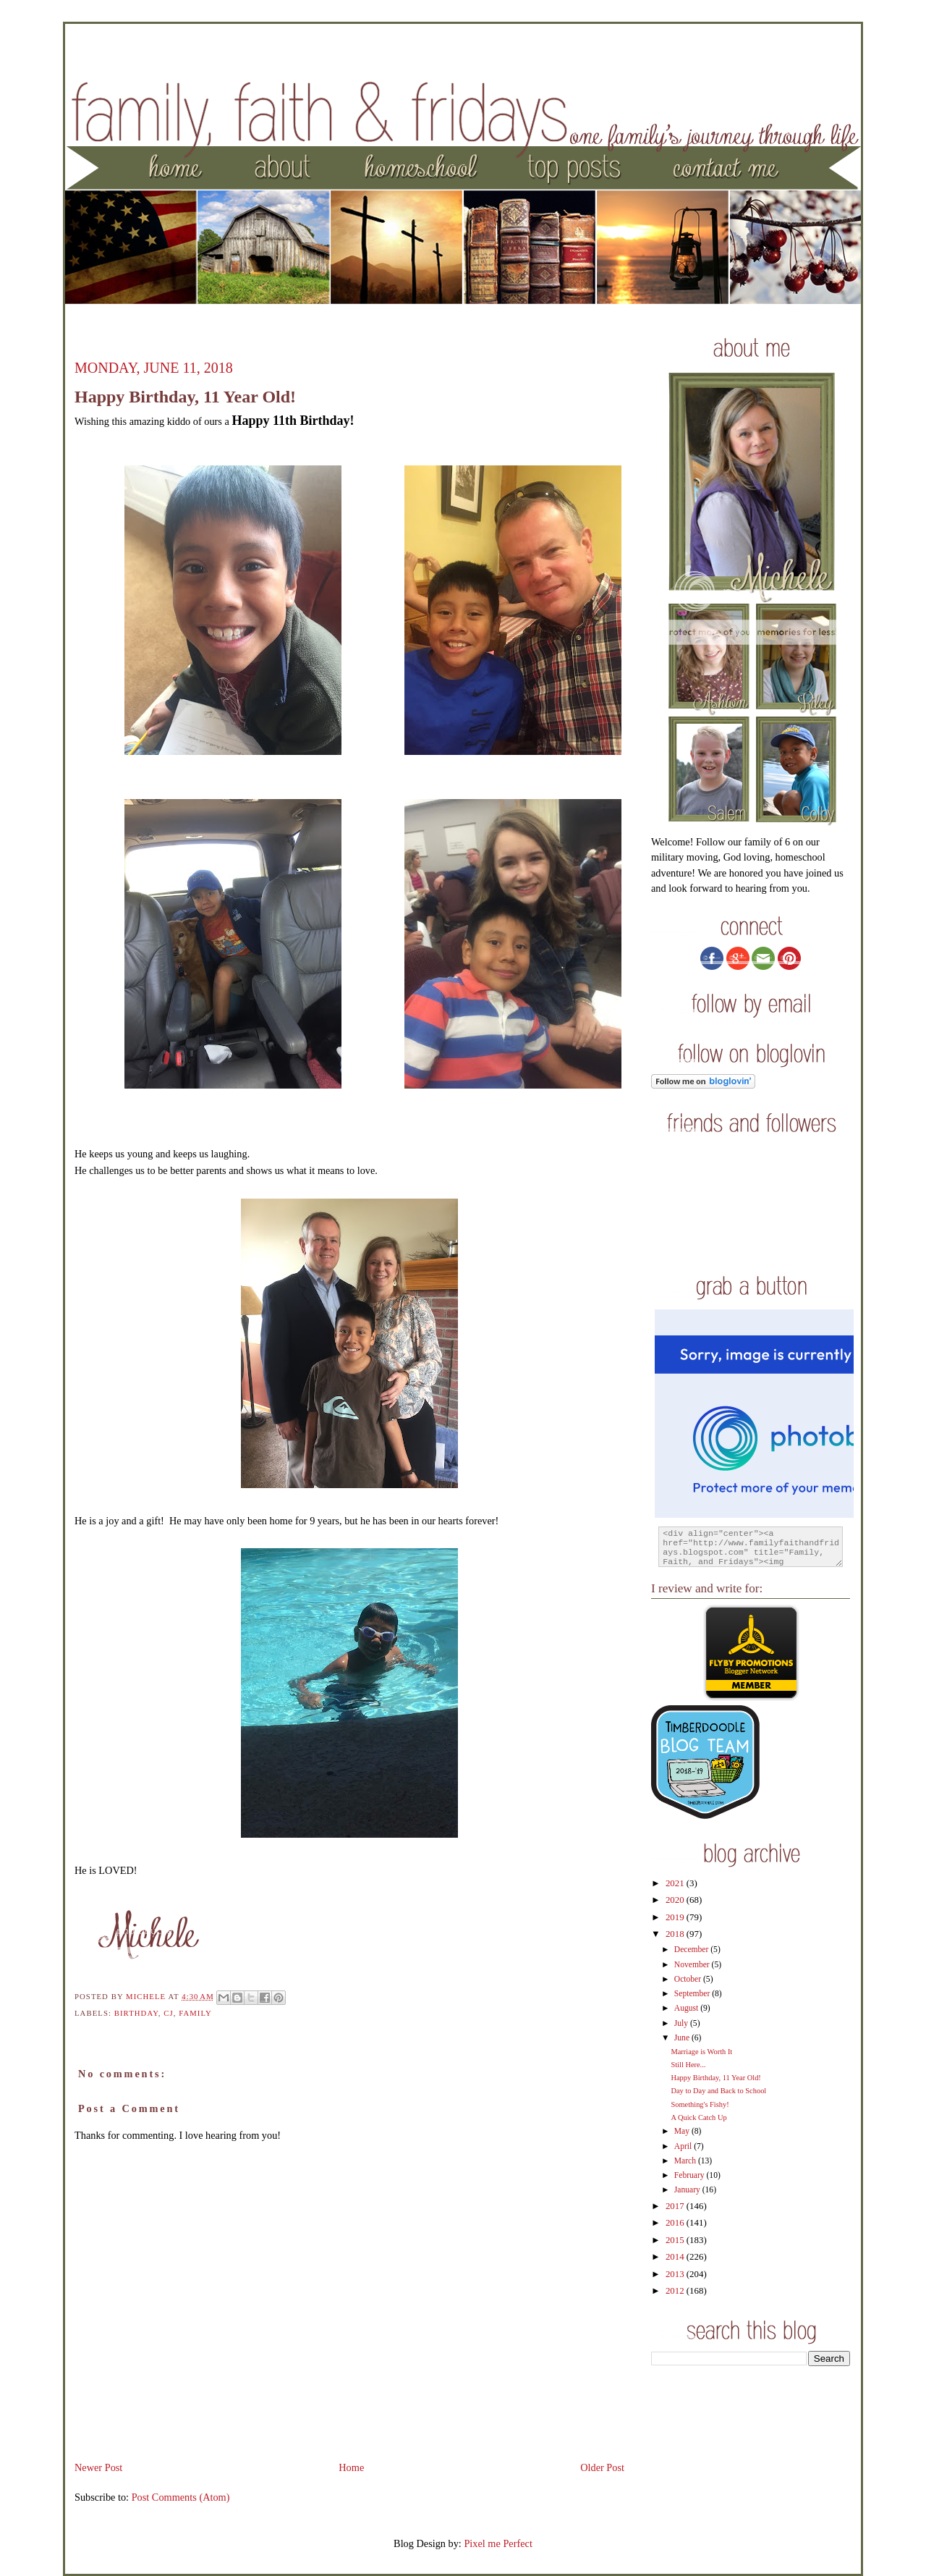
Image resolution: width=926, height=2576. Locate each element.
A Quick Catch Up (698, 2117)
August (687, 2008)
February (690, 2175)
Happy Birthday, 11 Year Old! (715, 2078)
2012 (676, 2291)
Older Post (602, 2467)
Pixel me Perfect (498, 2543)
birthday (136, 2013)
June (683, 2038)
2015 (676, 2240)
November (693, 1964)
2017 (676, 2206)
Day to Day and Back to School (718, 2091)
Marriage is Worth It (701, 2052)
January (688, 2190)
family (195, 2013)
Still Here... (688, 2065)
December (692, 1949)
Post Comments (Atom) (181, 2497)
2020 (676, 1900)
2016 (676, 2223)
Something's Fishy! (700, 2104)
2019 (676, 1917)
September (693, 1993)
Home (351, 2467)
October (688, 1979)
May (683, 2131)
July (682, 2023)
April (684, 2146)
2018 (676, 1934)
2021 (676, 1883)
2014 (676, 2257)
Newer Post (98, 2467)
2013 (676, 2274)
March (686, 2161)
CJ (168, 2013)
